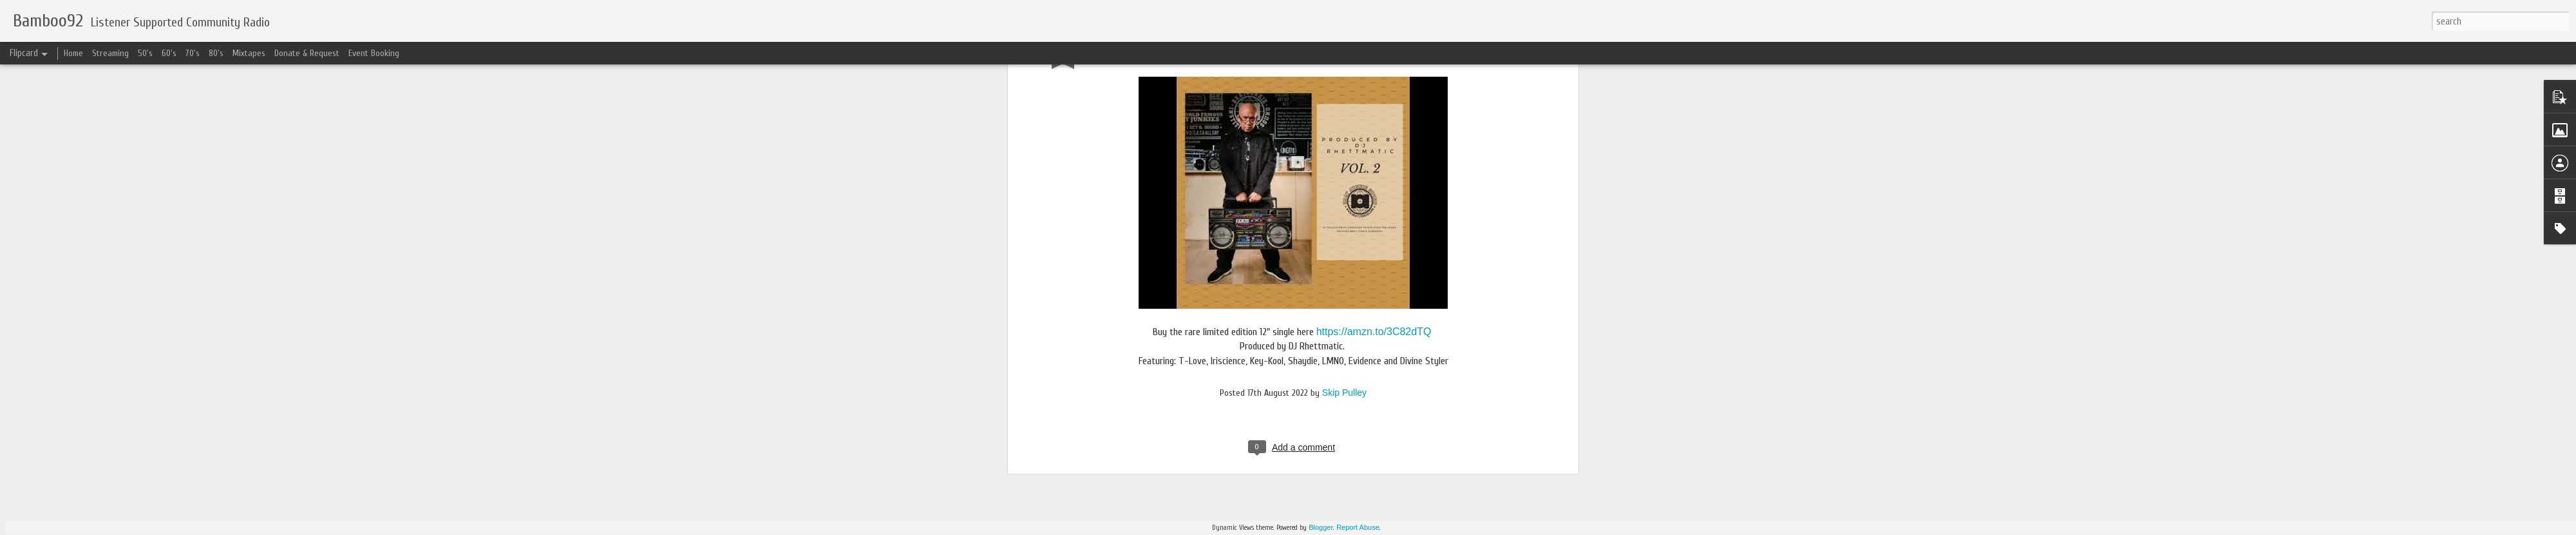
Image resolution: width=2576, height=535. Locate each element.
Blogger (1321, 527)
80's (216, 53)
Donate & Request (306, 53)
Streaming (110, 53)
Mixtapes (248, 53)
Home (73, 53)
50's (145, 53)
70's (192, 53)
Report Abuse (1357, 527)
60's (169, 53)
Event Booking (373, 53)
